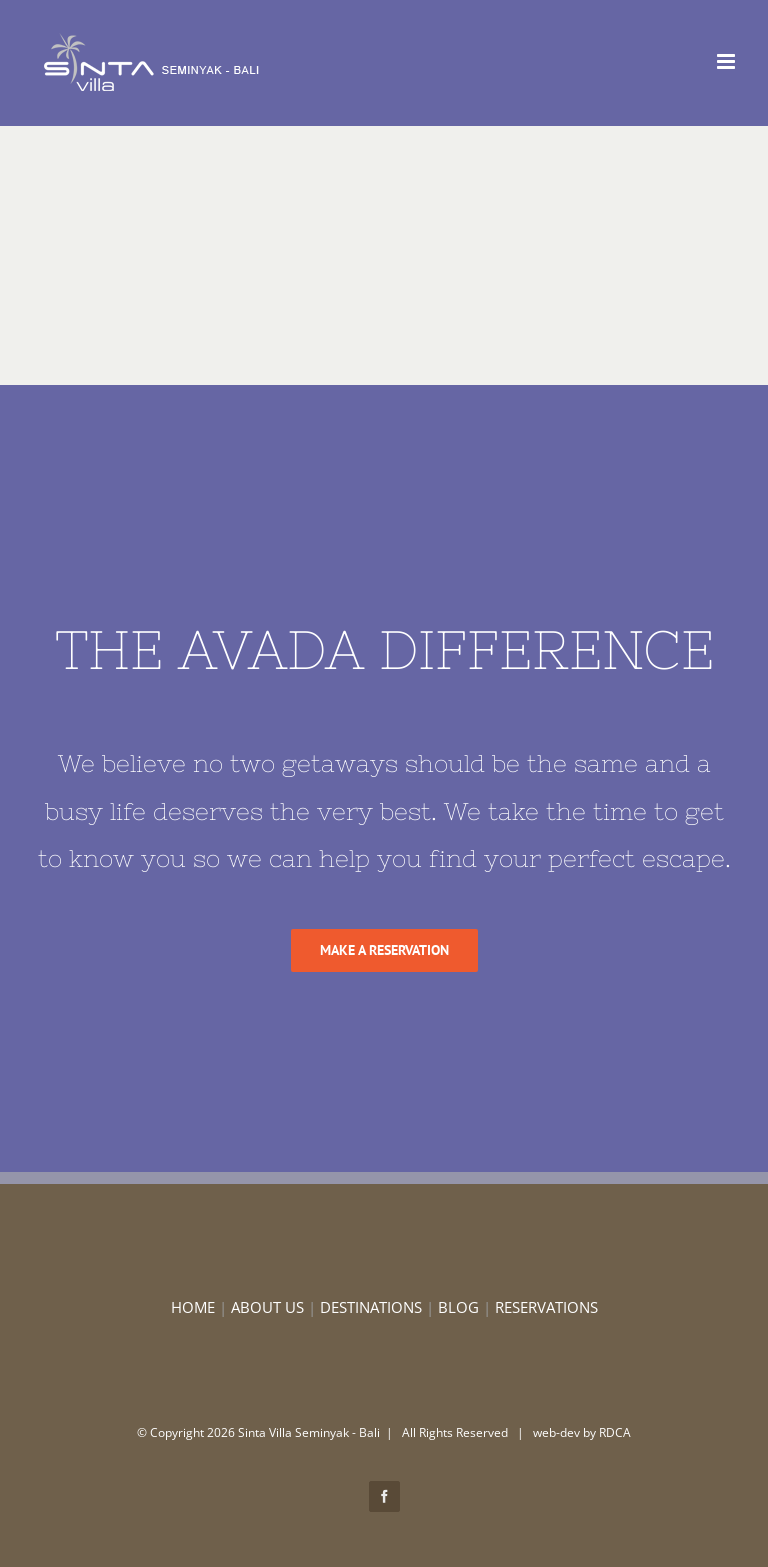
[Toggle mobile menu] (727, 61)
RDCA (615, 1432)
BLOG (458, 1307)
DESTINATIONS (371, 1307)
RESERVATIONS (546, 1307)
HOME (193, 1307)
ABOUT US (267, 1307)
